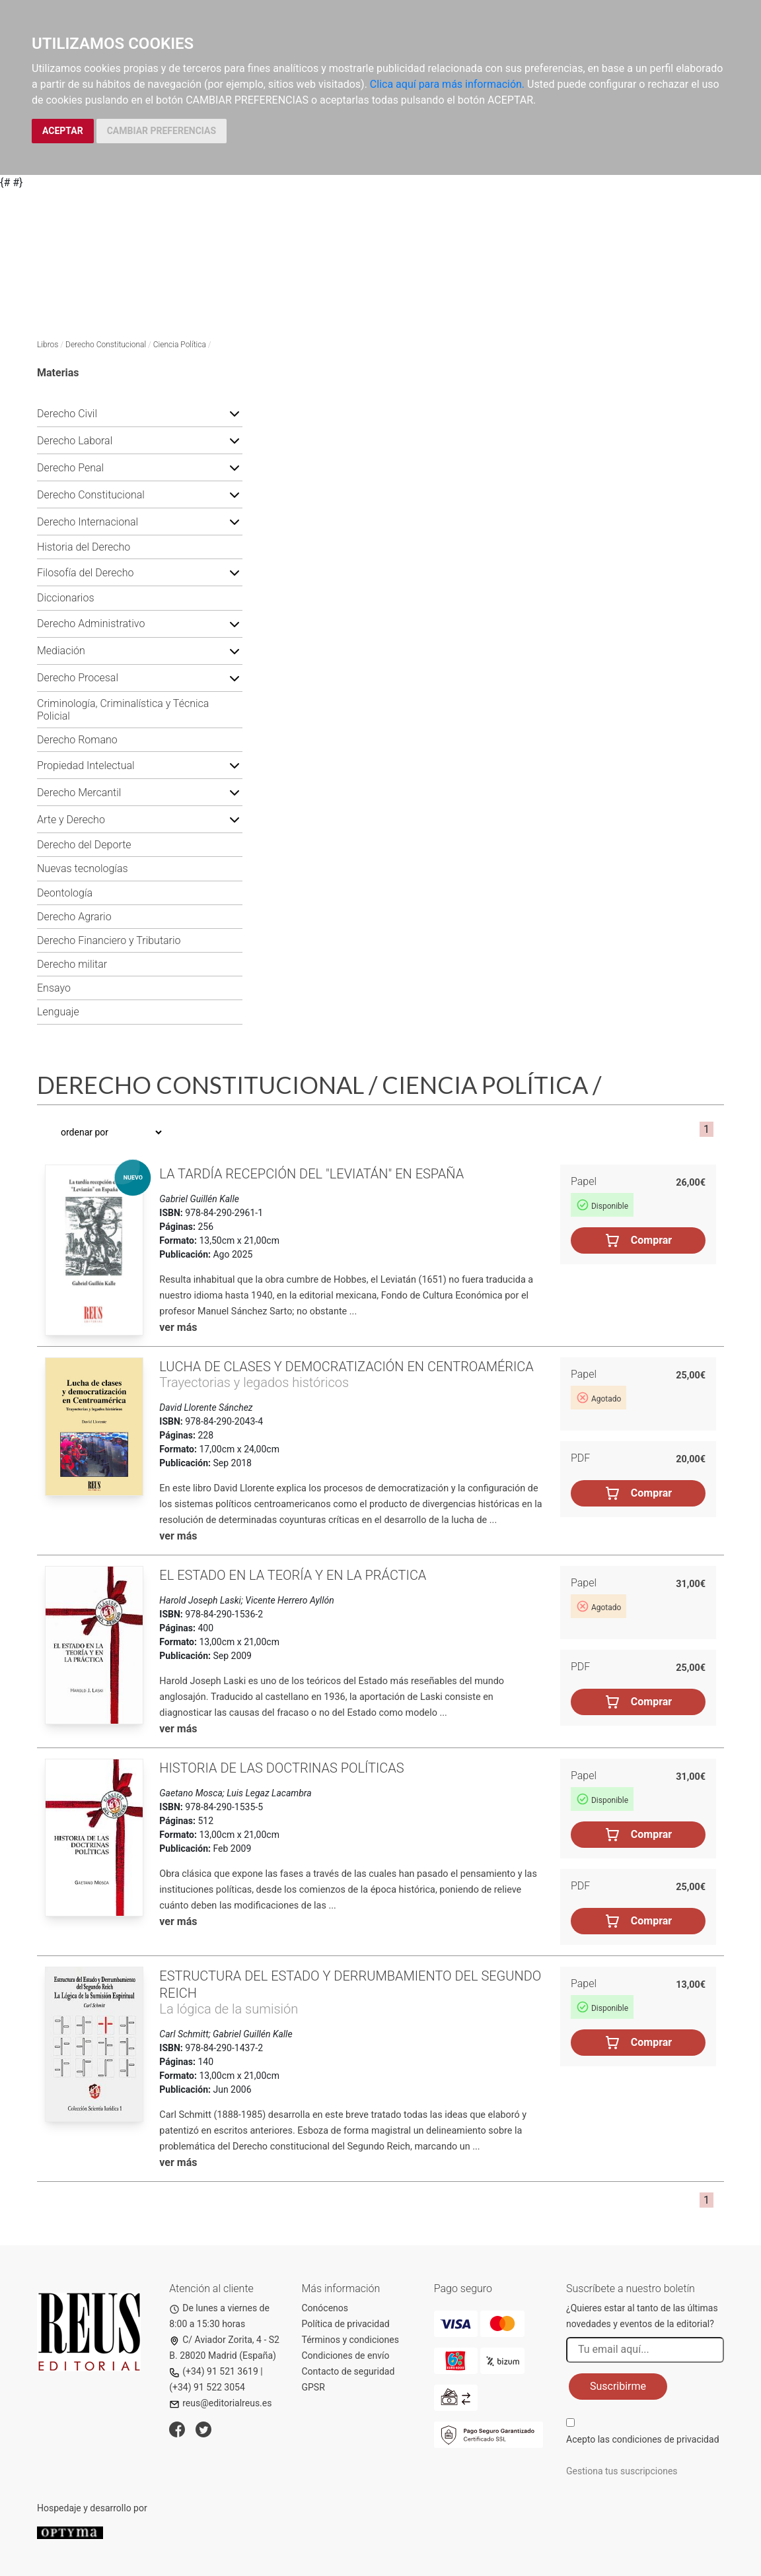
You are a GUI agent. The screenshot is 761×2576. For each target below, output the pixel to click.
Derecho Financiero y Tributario (109, 940)
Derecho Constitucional (105, 344)
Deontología (64, 893)
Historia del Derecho (83, 547)
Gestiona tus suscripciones (622, 2471)
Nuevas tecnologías (82, 868)
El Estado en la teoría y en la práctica (292, 1575)
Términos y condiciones (350, 2339)
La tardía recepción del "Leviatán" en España (311, 1174)
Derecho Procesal (77, 677)
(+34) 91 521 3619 (213, 2371)
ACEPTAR (62, 130)
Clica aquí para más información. (447, 84)
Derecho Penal (70, 467)
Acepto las (642, 2439)
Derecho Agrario (74, 916)
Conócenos (325, 2308)
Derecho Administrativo (91, 623)
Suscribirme (618, 2386)
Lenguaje (58, 1011)
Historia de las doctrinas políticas (281, 1768)
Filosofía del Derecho (85, 572)
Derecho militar (72, 964)
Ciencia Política (179, 344)
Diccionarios (65, 598)
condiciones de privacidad (665, 2439)
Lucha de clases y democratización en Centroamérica (346, 1366)
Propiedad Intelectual (86, 765)
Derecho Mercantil (79, 792)
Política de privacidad (346, 2324)
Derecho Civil (67, 413)
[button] (234, 413)
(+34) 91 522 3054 (207, 2387)
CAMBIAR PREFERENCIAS (161, 130)
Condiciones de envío (346, 2355)
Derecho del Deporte (84, 844)
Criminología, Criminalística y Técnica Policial (123, 709)
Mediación (61, 650)
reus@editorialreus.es (220, 2403)
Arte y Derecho (71, 819)
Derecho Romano (77, 739)
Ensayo (54, 988)
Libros (47, 344)
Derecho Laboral (74, 440)
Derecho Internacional (87, 522)
